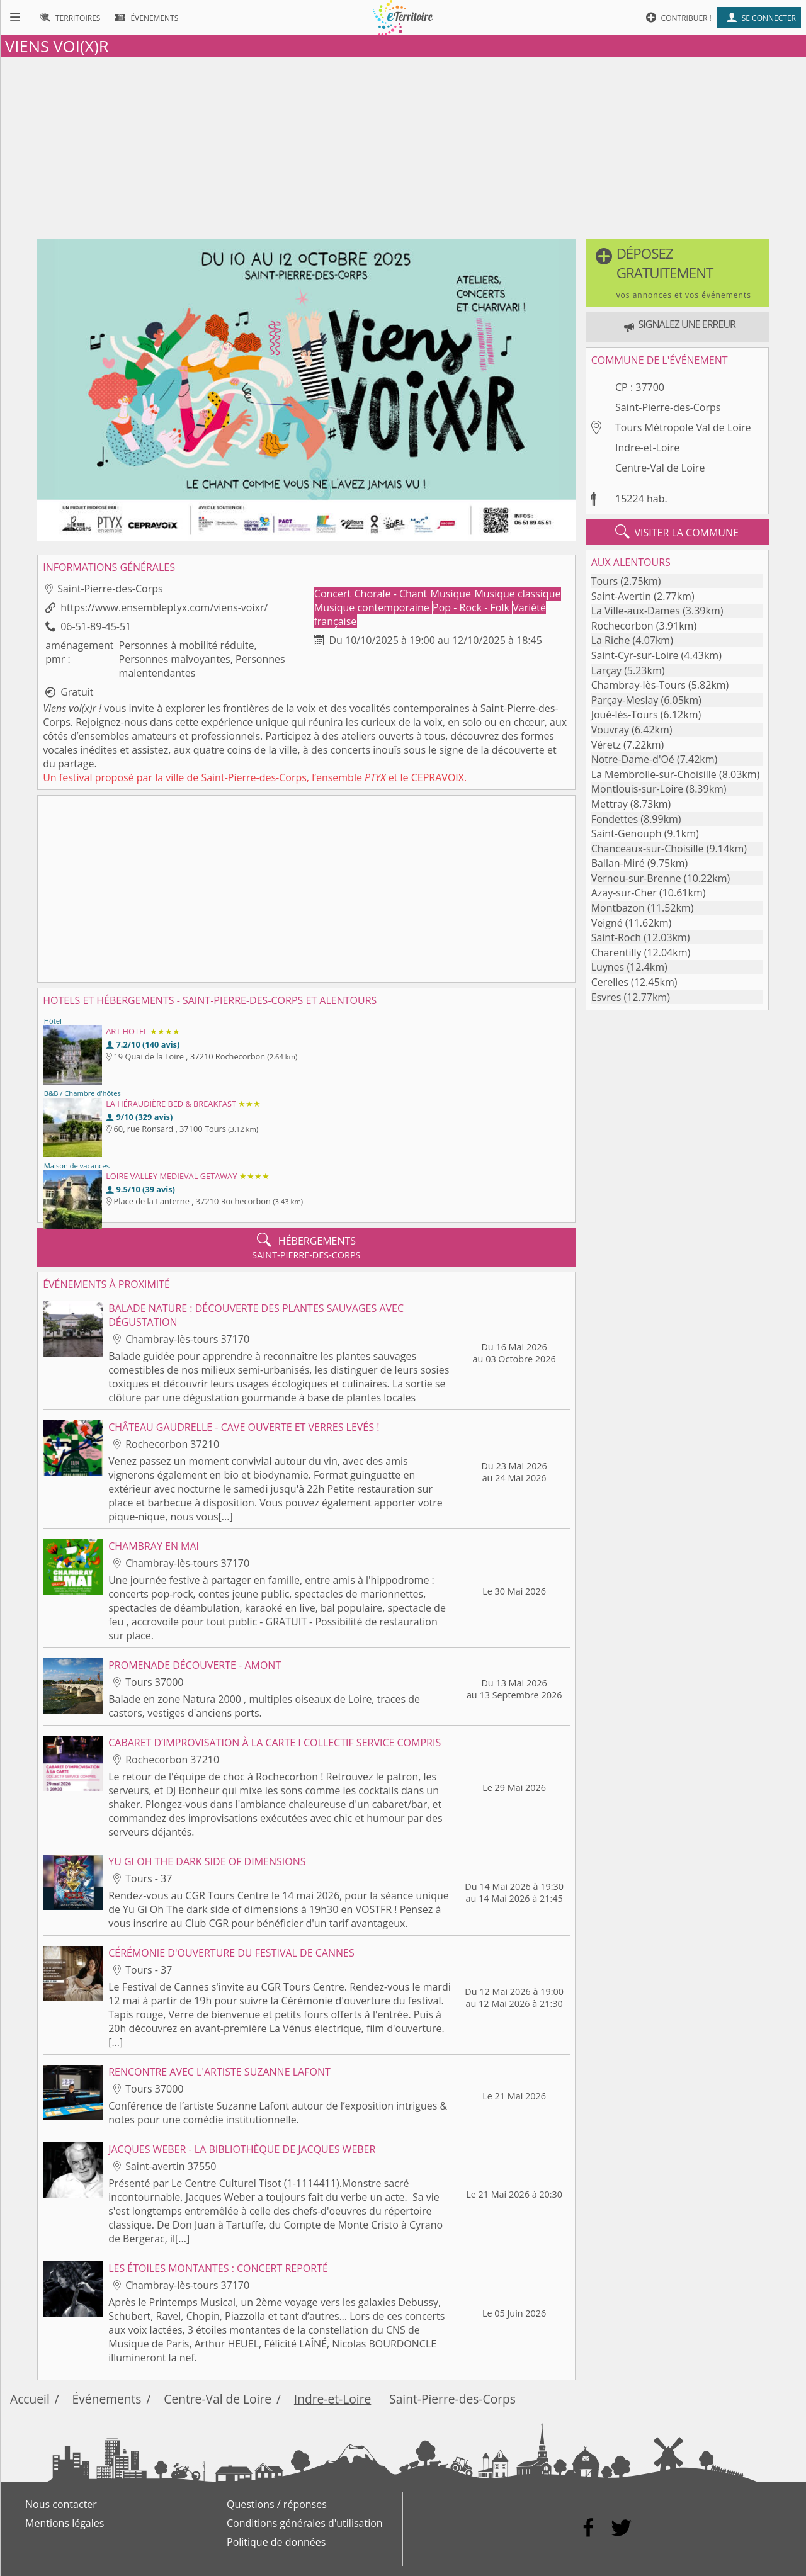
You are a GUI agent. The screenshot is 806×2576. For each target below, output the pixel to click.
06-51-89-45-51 (95, 626)
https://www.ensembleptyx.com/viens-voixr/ (164, 607)
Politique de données (276, 2542)
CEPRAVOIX (437, 777)
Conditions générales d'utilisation (305, 2523)
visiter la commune (677, 531)
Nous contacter (61, 2504)
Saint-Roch (616, 937)
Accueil (30, 2398)
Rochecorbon (622, 626)
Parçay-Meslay (625, 700)
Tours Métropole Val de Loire (683, 427)
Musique (452, 594)
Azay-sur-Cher (624, 893)
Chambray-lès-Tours (638, 685)
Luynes (608, 967)
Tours (604, 581)
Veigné (607, 923)
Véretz (606, 745)
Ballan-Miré (618, 863)
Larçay (606, 670)
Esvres (606, 997)
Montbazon (618, 908)
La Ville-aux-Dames (635, 611)
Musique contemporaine (373, 607)
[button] (677, 273)
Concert (334, 594)
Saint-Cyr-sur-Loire (635, 655)
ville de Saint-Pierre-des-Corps (236, 777)
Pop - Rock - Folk (472, 607)
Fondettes (614, 819)
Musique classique (517, 594)
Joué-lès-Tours (624, 714)
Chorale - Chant (392, 594)
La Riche (610, 640)
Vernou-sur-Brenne (636, 878)
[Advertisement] (403, 145)
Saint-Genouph (626, 833)
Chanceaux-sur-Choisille (647, 849)
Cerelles (609, 982)
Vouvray (610, 730)
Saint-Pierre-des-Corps (667, 407)
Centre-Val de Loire (660, 468)
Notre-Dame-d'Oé (632, 759)
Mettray (609, 804)
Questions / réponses (277, 2504)
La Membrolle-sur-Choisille (654, 774)
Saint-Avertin (621, 596)
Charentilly (616, 952)
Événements (107, 2398)
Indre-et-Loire (647, 448)
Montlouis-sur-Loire (637, 789)
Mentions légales (64, 2523)
